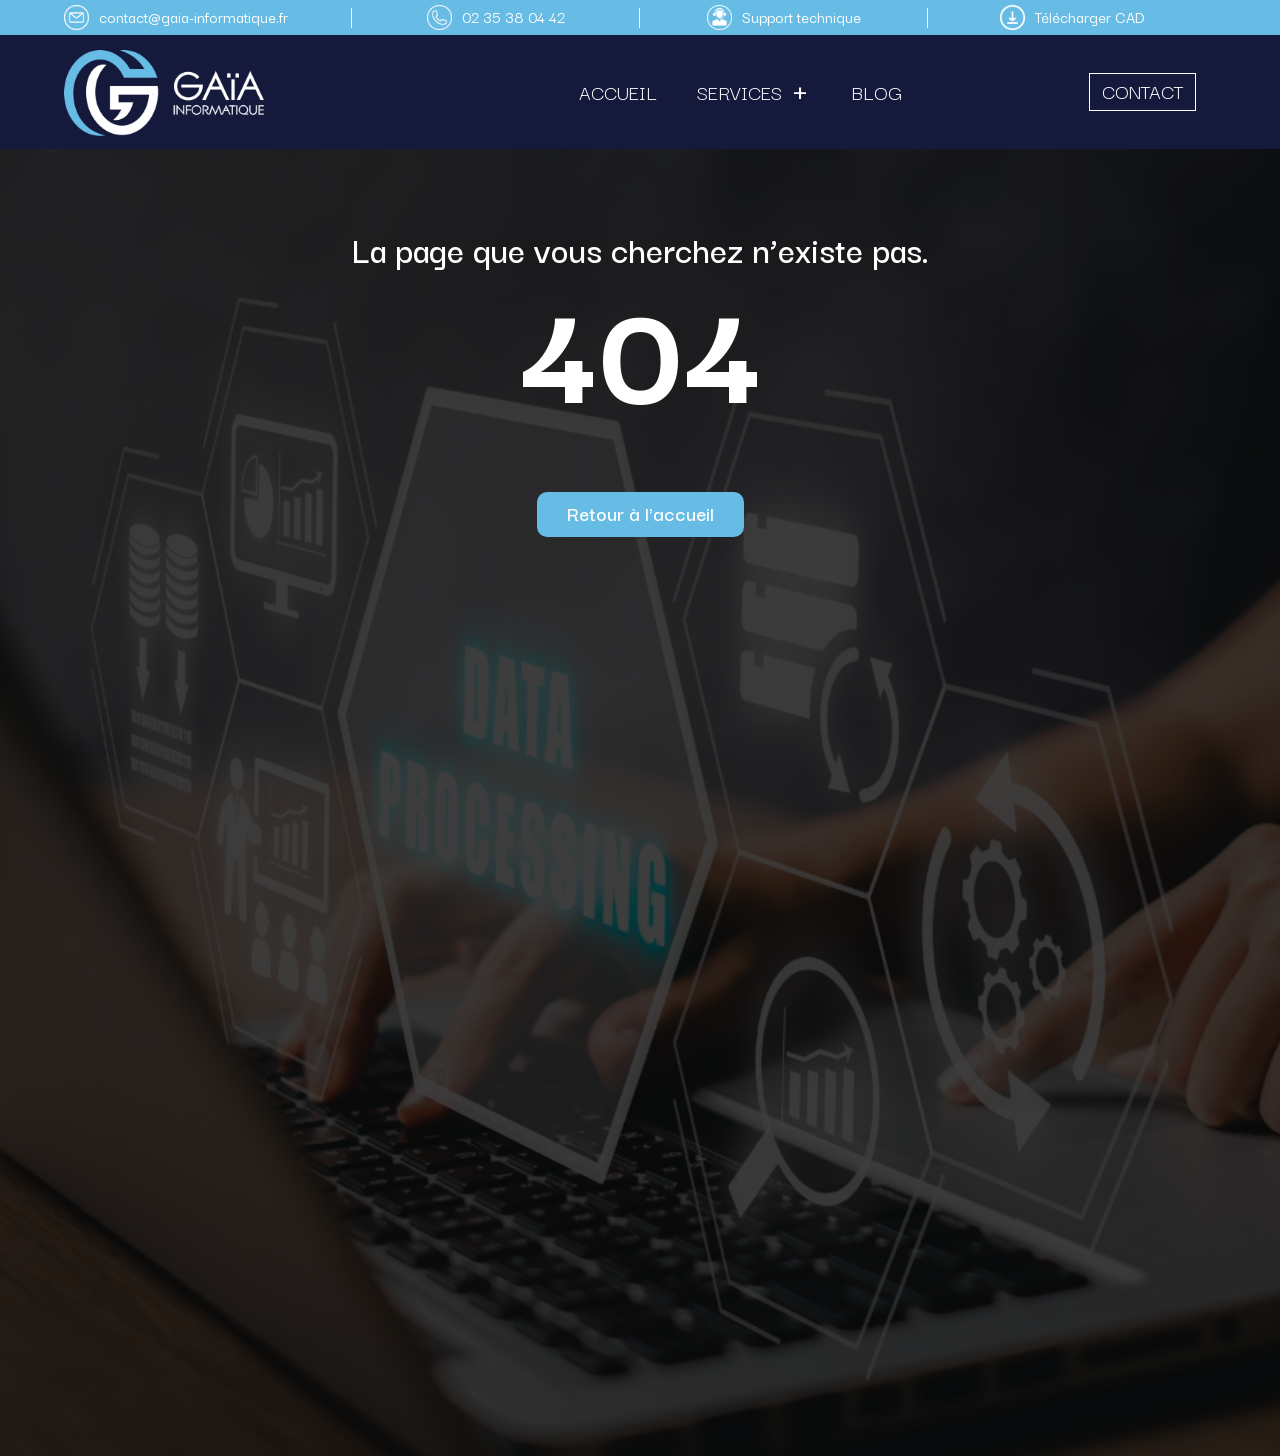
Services (739, 92)
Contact (1142, 91)
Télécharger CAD (1090, 16)
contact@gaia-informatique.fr (193, 16)
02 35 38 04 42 (513, 16)
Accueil (618, 92)
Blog (877, 92)
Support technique (801, 16)
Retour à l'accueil (640, 513)
